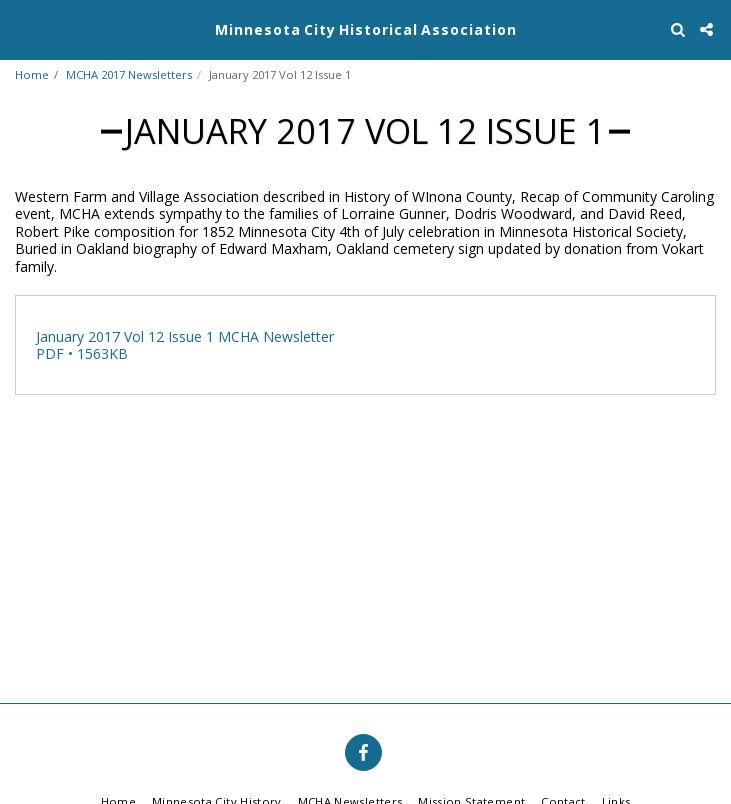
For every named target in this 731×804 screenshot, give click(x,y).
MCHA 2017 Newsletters (129, 74)
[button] (22, 28)
